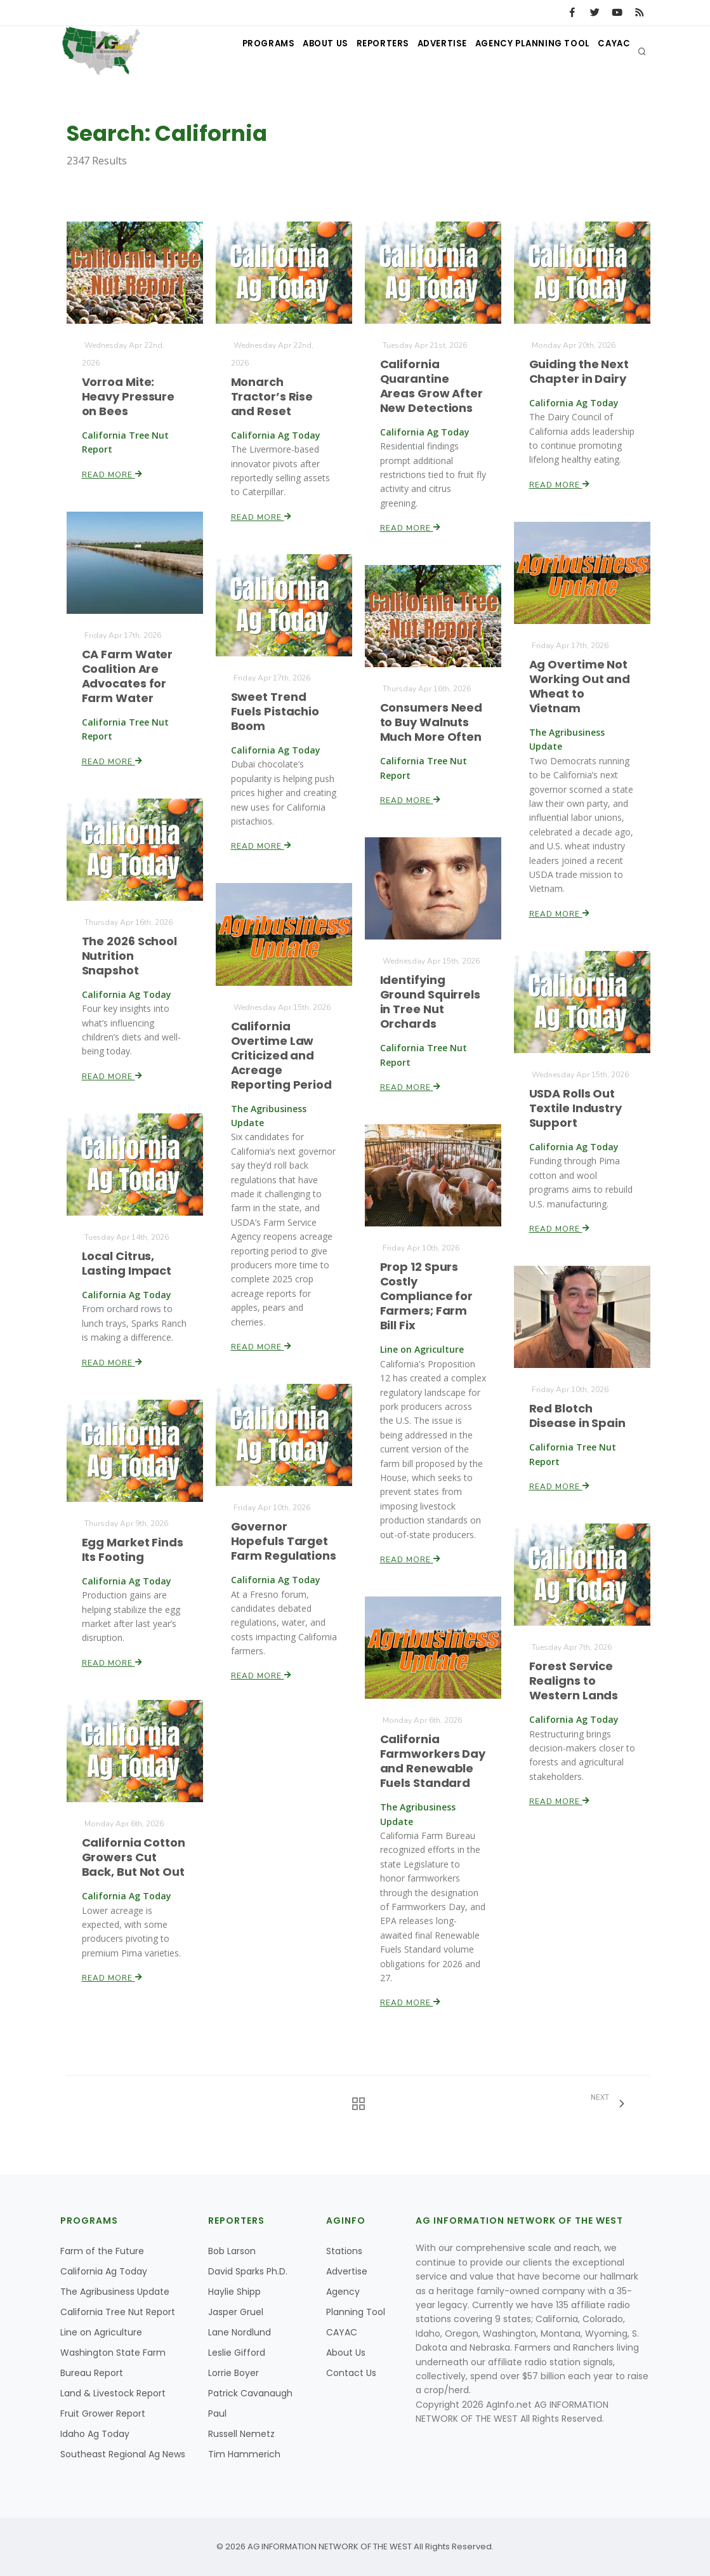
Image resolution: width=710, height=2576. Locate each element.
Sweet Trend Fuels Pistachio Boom (275, 711)
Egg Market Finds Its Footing (132, 1549)
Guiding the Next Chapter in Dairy (579, 371)
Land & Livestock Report (113, 2393)
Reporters (357, 51)
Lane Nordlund (239, 2332)
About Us (292, 51)
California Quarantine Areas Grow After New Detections (431, 385)
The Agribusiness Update (114, 2291)
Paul (217, 2413)
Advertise (424, 51)
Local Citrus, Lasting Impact (126, 1263)
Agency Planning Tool (522, 51)
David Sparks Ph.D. (247, 2271)
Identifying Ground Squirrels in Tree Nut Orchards (430, 1002)
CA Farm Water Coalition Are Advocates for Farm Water (127, 675)
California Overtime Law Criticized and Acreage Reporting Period (281, 1055)
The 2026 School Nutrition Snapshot (129, 955)
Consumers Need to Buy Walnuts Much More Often (431, 722)
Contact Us (351, 2373)
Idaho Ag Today (94, 2433)
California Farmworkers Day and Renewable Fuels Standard (432, 1761)
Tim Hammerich (244, 2454)
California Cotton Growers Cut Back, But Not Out (133, 1857)
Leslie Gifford (236, 2352)
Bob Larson (232, 2251)
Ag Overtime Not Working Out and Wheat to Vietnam (579, 686)
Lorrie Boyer (233, 2373)
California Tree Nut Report (117, 2312)
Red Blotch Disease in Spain (577, 1415)
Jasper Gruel (235, 2312)
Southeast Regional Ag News (122, 2454)
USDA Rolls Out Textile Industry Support (575, 1108)
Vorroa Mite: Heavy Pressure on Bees (128, 396)
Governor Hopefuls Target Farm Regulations (283, 1541)
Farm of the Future (102, 2251)
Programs (226, 51)
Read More (112, 474)
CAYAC (610, 51)
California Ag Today (103, 2271)
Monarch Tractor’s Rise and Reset (272, 396)
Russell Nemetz (241, 2433)
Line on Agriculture (101, 2332)
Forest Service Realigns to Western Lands (573, 1680)
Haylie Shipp (234, 2291)
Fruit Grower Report (102, 2413)
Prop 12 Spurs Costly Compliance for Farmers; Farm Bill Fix (426, 1296)
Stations (344, 2251)
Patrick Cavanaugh (250, 2393)
